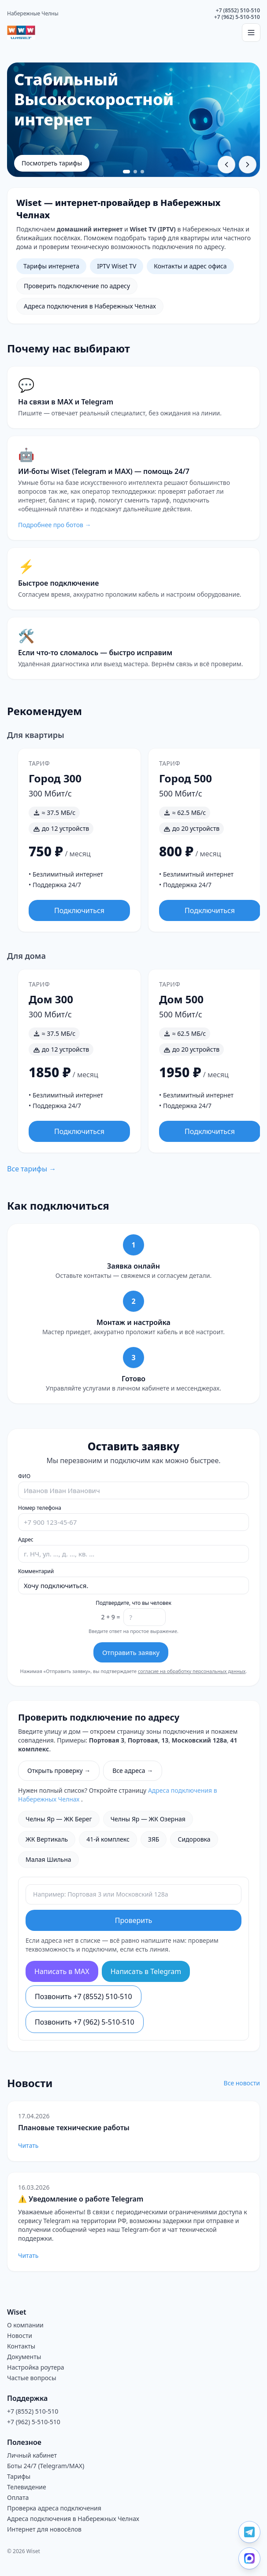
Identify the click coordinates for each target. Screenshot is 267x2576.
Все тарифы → (31, 1169)
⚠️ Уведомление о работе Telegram (80, 2199)
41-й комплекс (108, 1839)
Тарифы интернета (51, 266)
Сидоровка (194, 1839)
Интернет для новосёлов (44, 2529)
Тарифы (18, 2476)
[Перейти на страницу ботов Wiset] (133, 488)
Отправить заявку (130, 1652)
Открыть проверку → (58, 1770)
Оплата (18, 2497)
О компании (25, 2325)
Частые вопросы (31, 2378)
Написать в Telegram (146, 1971)
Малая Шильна (48, 1859)
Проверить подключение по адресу (77, 286)
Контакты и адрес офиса (190, 266)
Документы (24, 2356)
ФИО (24, 1476)
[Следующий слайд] (247, 164)
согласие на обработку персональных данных (192, 1671)
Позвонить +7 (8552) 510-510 (83, 1996)
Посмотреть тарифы (52, 163)
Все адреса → (132, 1770)
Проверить (133, 1920)
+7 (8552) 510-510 (238, 10)
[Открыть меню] (251, 32)
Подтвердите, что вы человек (133, 1603)
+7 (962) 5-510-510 (237, 17)
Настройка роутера (35, 2367)
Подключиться (79, 910)
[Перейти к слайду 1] (126, 171)
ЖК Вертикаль (47, 1839)
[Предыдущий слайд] (226, 164)
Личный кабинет (32, 2455)
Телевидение (26, 2487)
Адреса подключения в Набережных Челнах (90, 306)
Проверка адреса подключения (54, 2508)
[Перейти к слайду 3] (142, 171)
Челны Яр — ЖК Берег (59, 1819)
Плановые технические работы (74, 2127)
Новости (19, 2335)
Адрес (25, 1539)
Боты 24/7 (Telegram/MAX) (45, 2466)
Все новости (242, 2083)
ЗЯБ (153, 1839)
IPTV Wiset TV (116, 266)
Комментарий (36, 1571)
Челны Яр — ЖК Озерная (148, 1819)
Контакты (21, 2346)
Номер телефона (39, 1508)
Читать (28, 2145)
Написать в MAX (61, 1971)
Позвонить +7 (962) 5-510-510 (84, 2022)
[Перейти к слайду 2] (135, 171)
